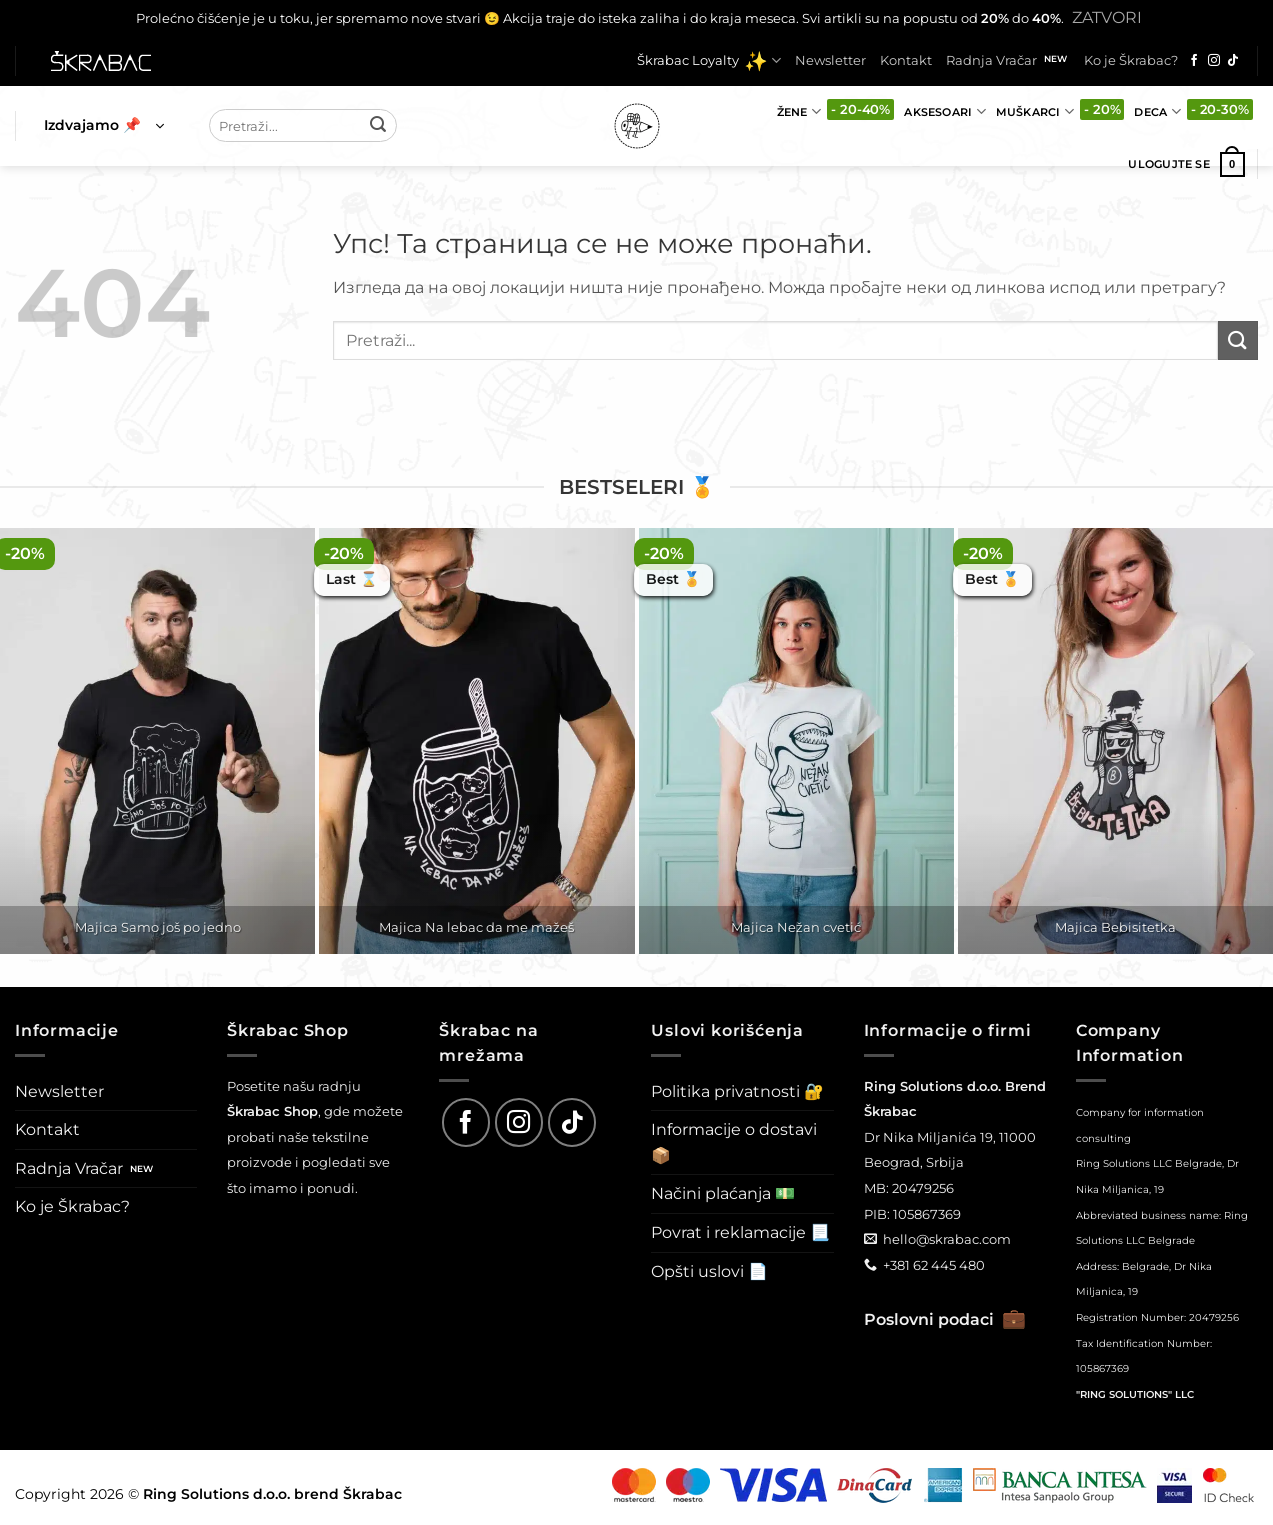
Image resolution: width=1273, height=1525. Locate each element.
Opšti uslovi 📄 (709, 1271)
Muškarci (1035, 111)
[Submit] (378, 126)
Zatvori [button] (1107, 17)
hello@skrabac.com (947, 1239)
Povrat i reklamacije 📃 (740, 1232)
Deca (1157, 111)
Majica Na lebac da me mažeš (476, 927)
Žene (799, 111)
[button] (104, 126)
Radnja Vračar (991, 60)
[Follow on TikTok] (1233, 61)
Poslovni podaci (945, 1319)
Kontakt (906, 60)
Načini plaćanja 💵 (723, 1193)
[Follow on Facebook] (1194, 61)
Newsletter (830, 60)
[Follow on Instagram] (1214, 61)
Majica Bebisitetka (1115, 927)
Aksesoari (944, 111)
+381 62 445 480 (934, 1265)
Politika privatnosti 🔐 (737, 1091)
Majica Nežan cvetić (796, 927)
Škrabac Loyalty (709, 61)
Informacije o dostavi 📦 (734, 1142)
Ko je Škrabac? (1131, 60)
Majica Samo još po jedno (158, 927)
